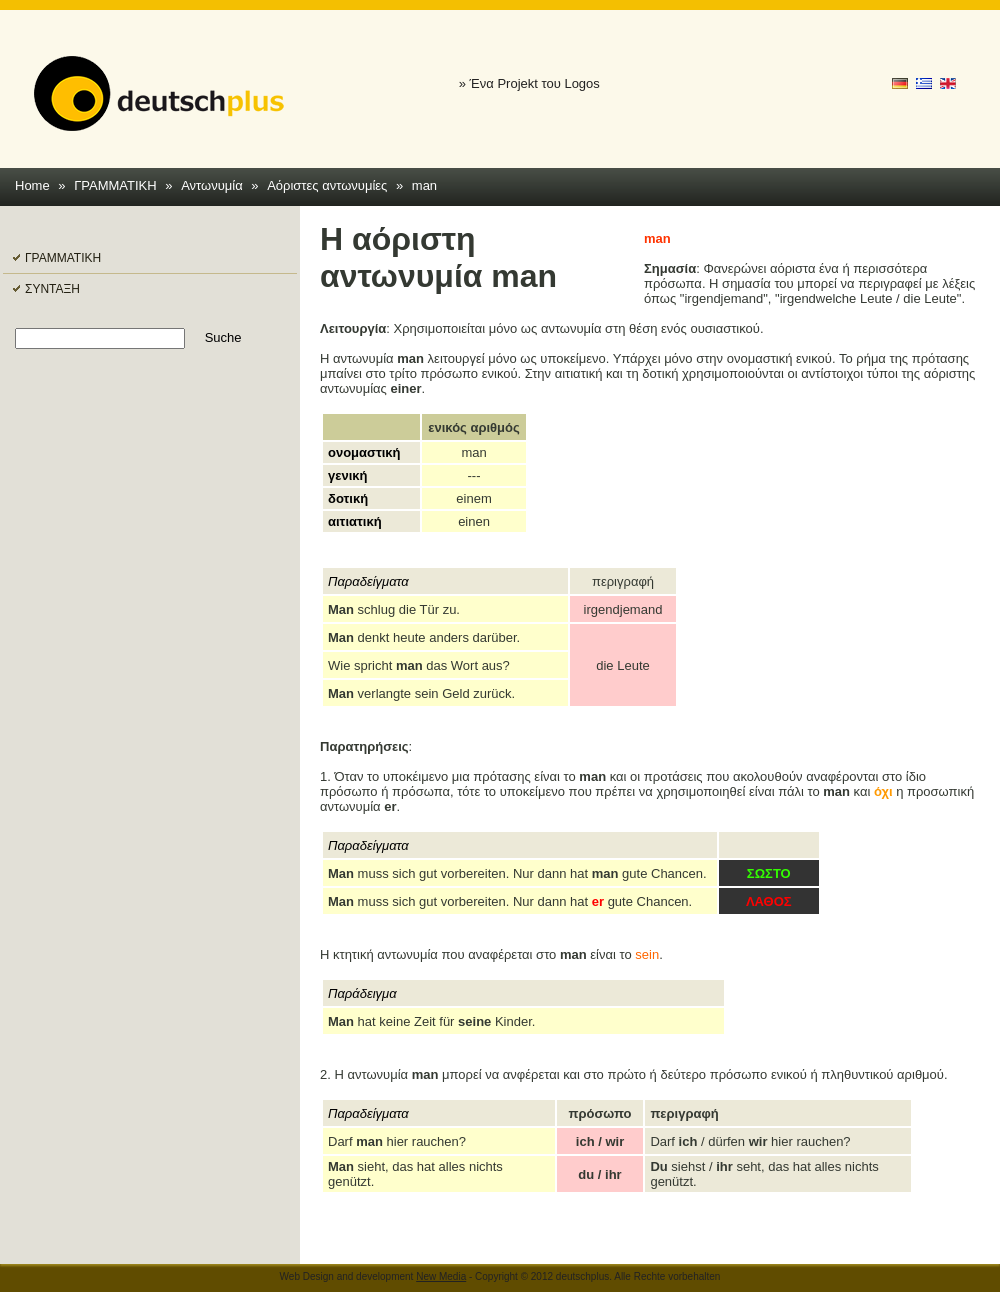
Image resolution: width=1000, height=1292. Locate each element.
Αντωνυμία (212, 185)
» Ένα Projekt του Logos (529, 83)
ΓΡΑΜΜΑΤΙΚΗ (115, 185)
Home (32, 185)
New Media (441, 1276)
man (424, 185)
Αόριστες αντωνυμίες (327, 185)
